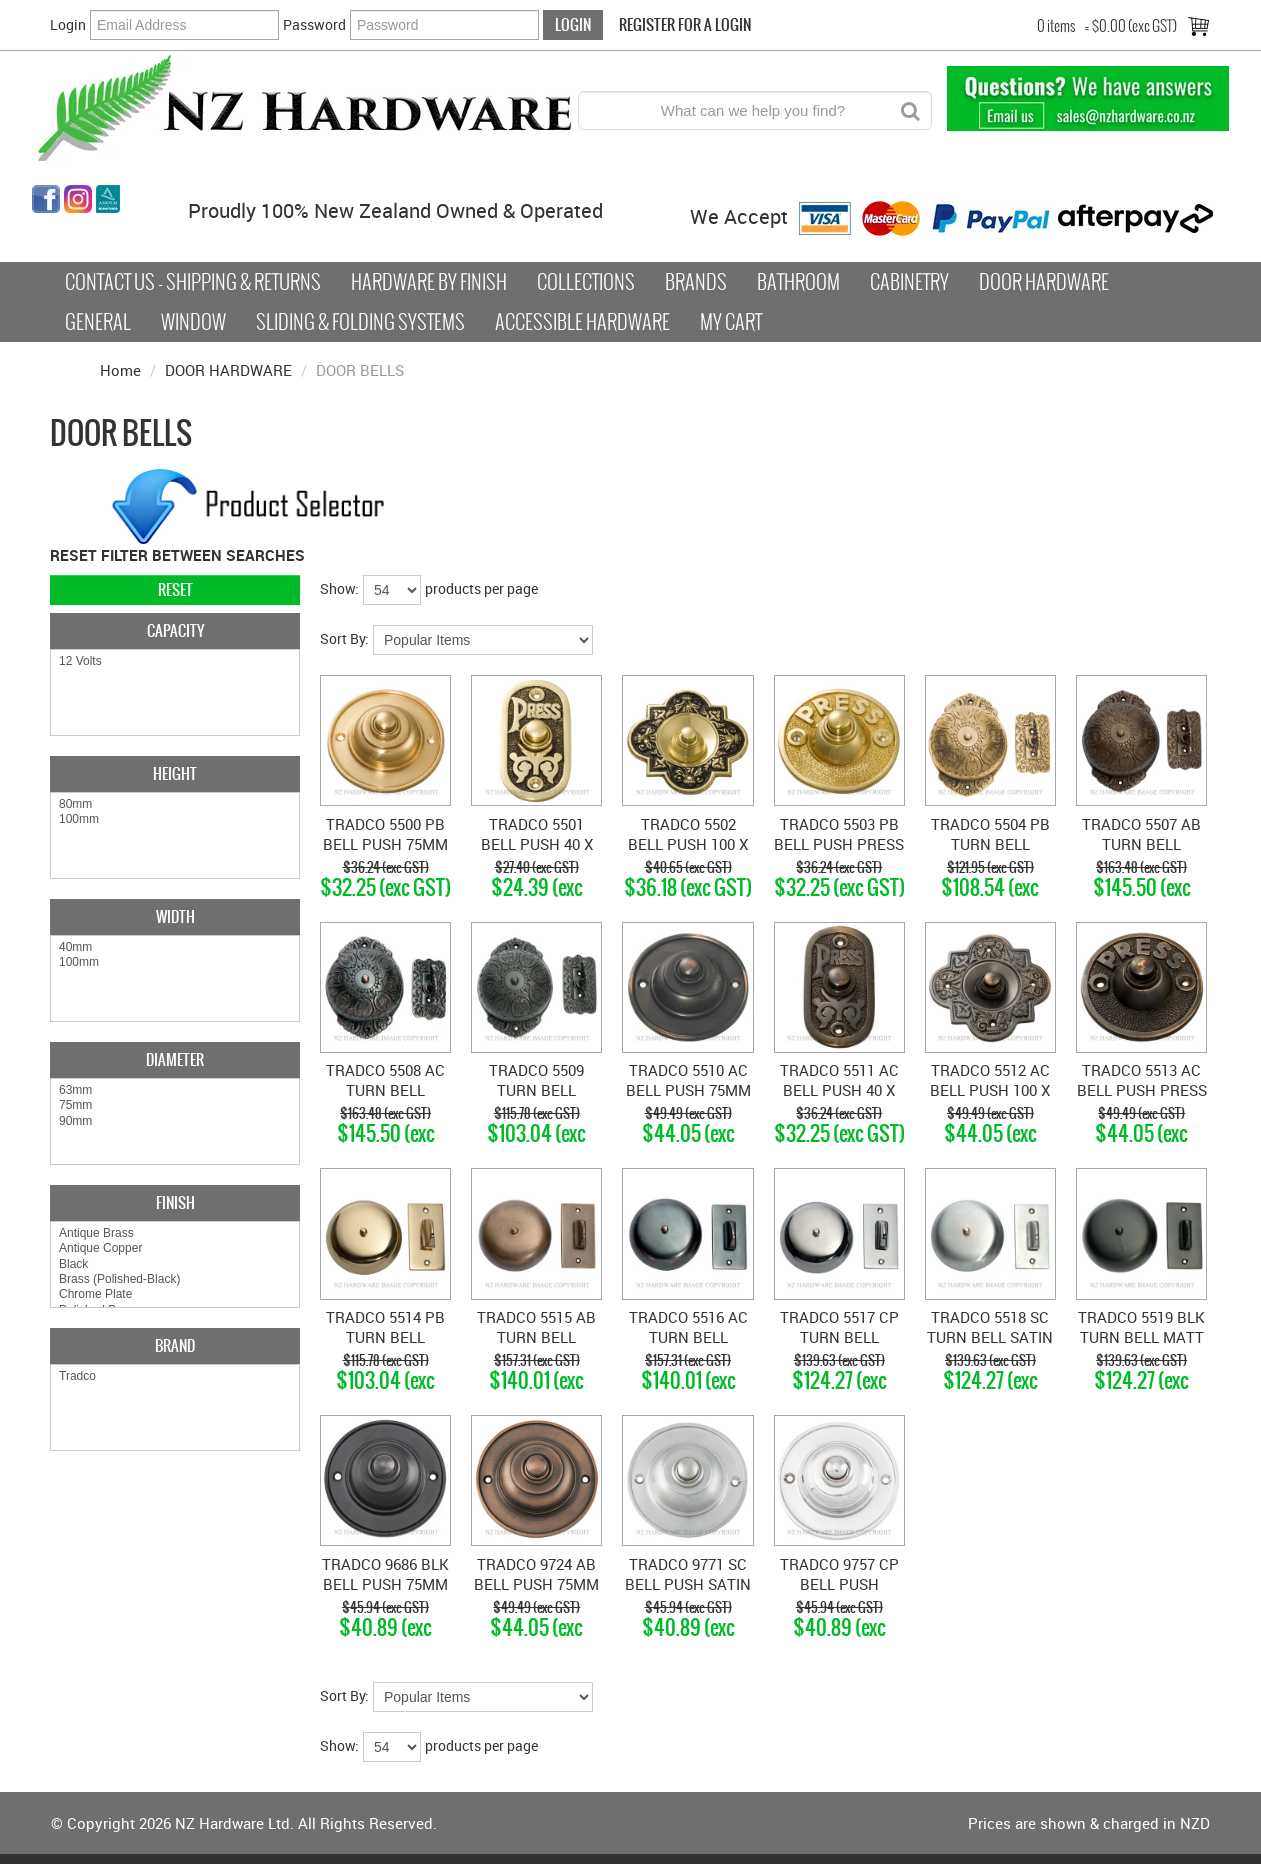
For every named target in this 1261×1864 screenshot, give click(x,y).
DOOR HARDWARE (228, 370)
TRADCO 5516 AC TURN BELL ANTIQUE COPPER (688, 1337)
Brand (175, 1345)
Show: (339, 588)
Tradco (175, 1376)
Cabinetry (909, 282)
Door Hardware (1044, 282)
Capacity (175, 630)
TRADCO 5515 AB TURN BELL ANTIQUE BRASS (536, 1337)
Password (314, 24)
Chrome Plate (175, 1294)
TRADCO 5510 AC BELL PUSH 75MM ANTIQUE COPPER (688, 1090)
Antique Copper (175, 1248)
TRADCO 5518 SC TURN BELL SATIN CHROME (990, 1337)
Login (68, 24)
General (98, 322)
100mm (175, 819)
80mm (175, 804)
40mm (175, 947)
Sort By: (344, 638)
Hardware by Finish (429, 282)
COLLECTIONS (586, 282)
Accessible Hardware (582, 322)
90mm (175, 1121)
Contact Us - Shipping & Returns (193, 282)
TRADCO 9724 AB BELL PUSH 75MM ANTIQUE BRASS (536, 1584)
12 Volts (175, 661)
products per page (481, 588)
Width (175, 916)
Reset (175, 589)
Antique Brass (175, 1233)
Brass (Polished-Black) (175, 1279)
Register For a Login (685, 24)
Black (175, 1264)
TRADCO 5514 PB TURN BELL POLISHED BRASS (385, 1337)
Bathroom (798, 282)
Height (175, 773)
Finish (175, 1202)
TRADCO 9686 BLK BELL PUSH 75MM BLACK (385, 1584)
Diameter (175, 1059)
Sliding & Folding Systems (360, 322)
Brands (696, 282)
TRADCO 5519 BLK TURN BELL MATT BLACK (1141, 1337)
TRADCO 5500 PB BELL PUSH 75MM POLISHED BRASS (385, 844)
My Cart (731, 322)
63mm (175, 1090)
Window (193, 322)
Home (120, 370)
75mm (175, 1105)
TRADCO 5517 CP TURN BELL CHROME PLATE (839, 1337)
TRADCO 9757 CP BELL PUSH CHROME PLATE (839, 1584)
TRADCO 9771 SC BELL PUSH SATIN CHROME (688, 1584)
